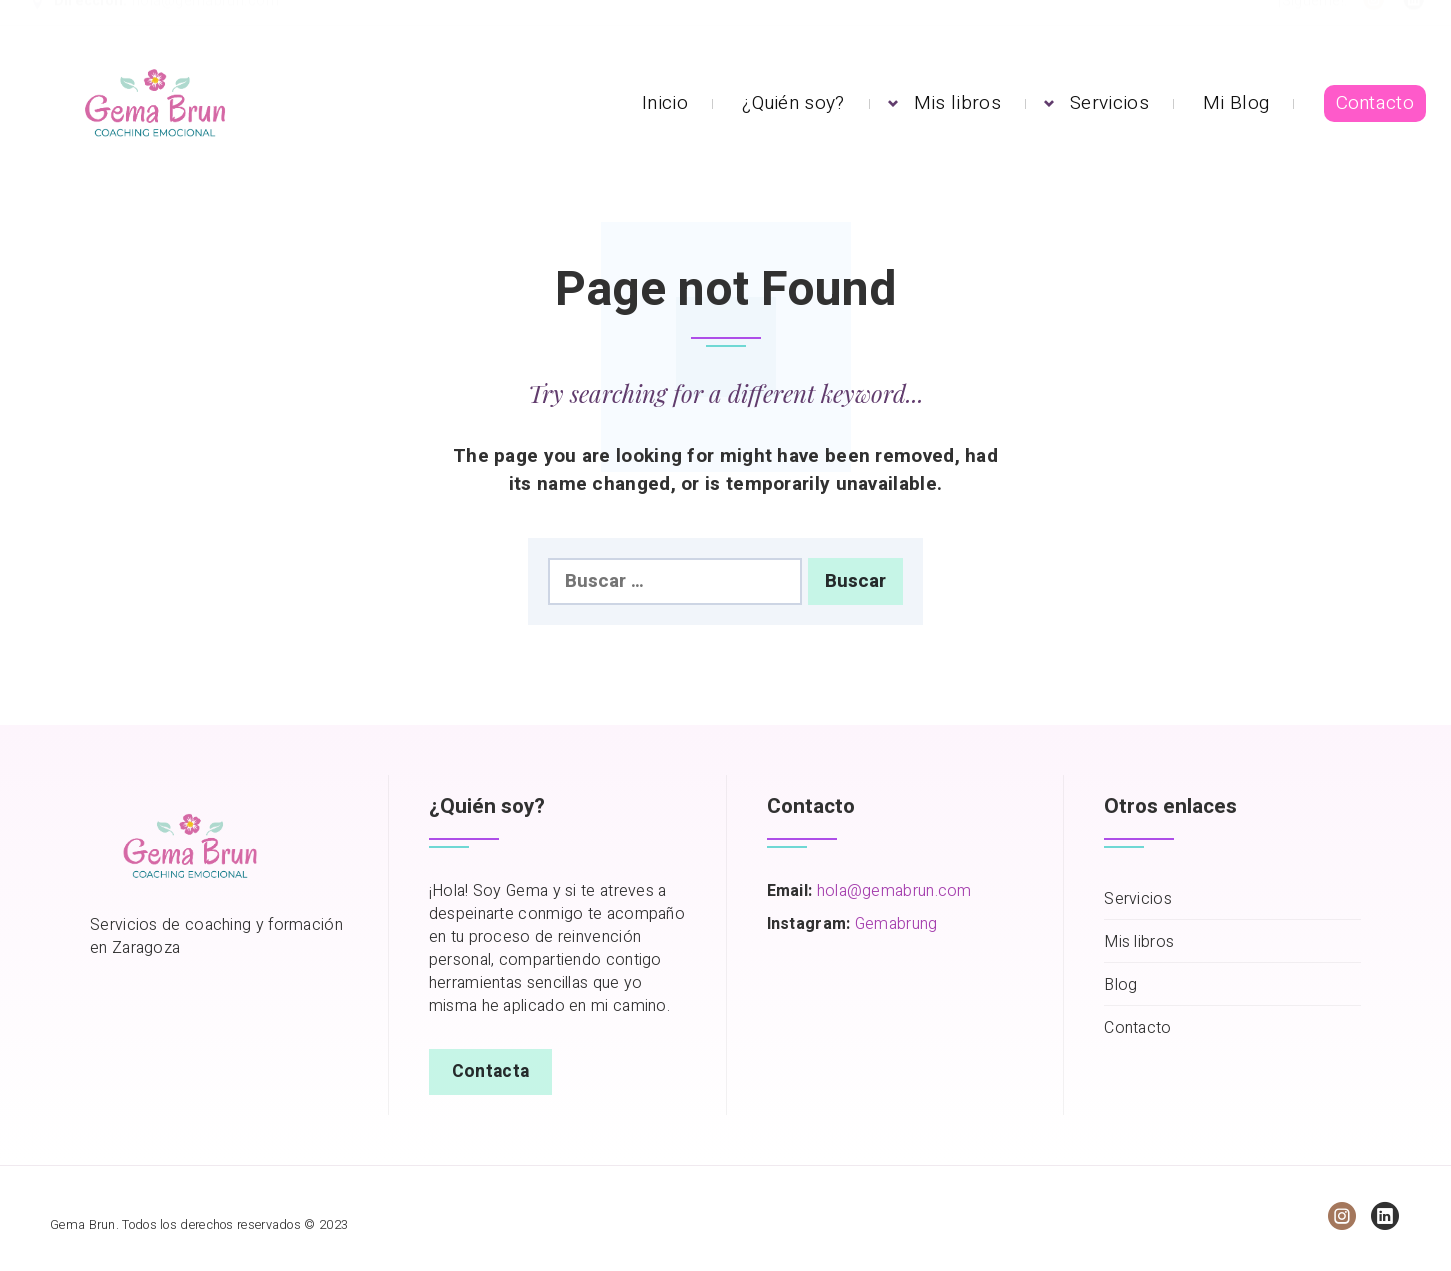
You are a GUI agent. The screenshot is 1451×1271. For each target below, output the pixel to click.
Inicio (665, 102)
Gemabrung (896, 924)
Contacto (1375, 102)
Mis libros (957, 102)
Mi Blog (1236, 102)
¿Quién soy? (793, 102)
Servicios (1109, 102)
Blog (1120, 985)
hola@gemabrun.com (205, 21)
